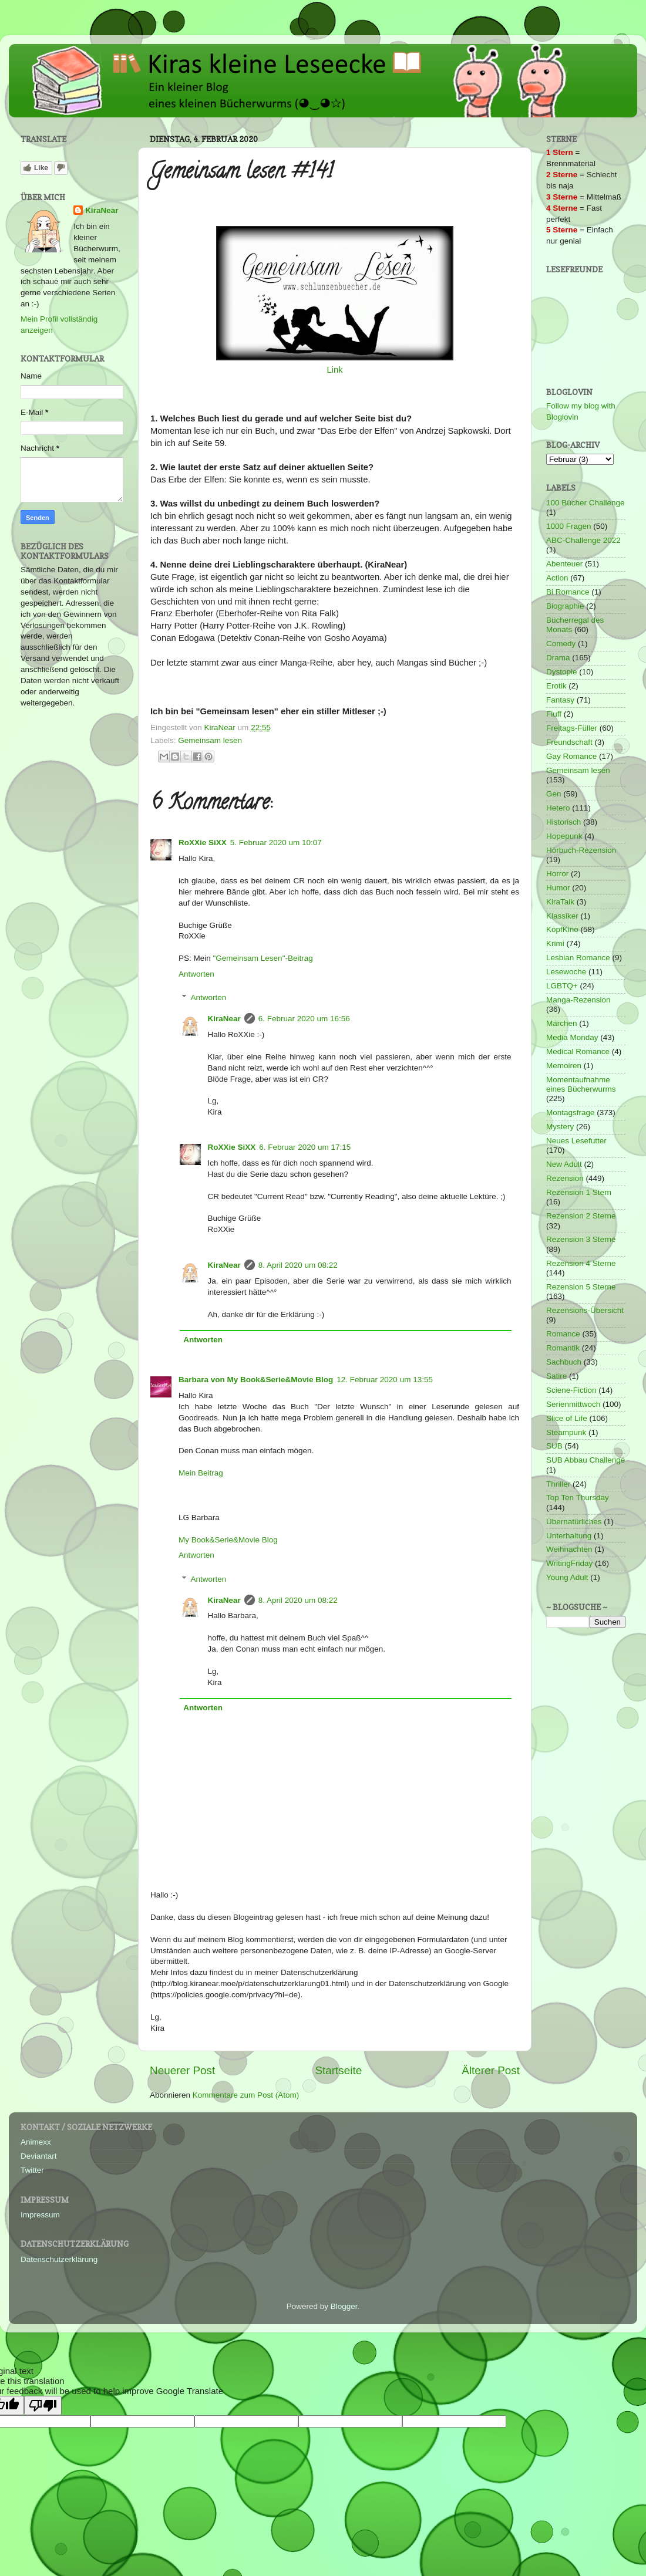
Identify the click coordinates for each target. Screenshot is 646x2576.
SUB (554, 1445)
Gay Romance (571, 756)
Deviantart (39, 2156)
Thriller (558, 1484)
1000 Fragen (568, 526)
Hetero (558, 807)
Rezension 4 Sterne (581, 1263)
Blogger (344, 2306)
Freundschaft (569, 742)
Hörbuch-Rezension (581, 850)
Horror (557, 873)
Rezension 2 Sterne (581, 1215)
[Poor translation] (43, 2405)
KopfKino (562, 929)
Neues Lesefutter (576, 1140)
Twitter (32, 2170)
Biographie (565, 606)
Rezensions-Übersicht (585, 1310)
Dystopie (561, 671)
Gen (553, 793)
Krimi (555, 943)
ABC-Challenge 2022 (583, 540)
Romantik (563, 1347)
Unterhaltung (568, 1535)
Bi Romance (568, 592)
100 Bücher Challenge (585, 502)
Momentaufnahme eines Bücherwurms (581, 1084)
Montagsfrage (570, 1112)
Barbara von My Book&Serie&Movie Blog (256, 1379)
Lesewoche (566, 971)
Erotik (556, 685)
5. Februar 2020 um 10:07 (276, 842)
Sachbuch (563, 1362)
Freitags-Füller (571, 728)
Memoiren (563, 1065)
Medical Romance (578, 1051)
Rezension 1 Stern (578, 1192)
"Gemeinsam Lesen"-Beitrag (263, 958)
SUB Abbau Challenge (585, 1460)
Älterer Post (491, 2070)
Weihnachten (569, 1549)
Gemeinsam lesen (210, 740)
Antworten (196, 974)
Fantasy (560, 700)
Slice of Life (566, 1418)
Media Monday (572, 1037)
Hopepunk (564, 836)
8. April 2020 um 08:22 (298, 1265)
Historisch (563, 822)
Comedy (561, 643)
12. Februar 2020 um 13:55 (385, 1379)
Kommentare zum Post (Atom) (246, 2095)
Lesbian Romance (578, 957)
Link (334, 369)
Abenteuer (564, 563)
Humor (558, 887)
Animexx (36, 2142)
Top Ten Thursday (577, 1497)
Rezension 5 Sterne (581, 1286)
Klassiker (562, 915)
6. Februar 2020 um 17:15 (305, 1147)
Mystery (560, 1126)
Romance (563, 1333)
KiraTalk (560, 901)
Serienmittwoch (573, 1404)
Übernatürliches (574, 1521)
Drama (558, 657)
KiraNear (224, 1018)
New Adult (564, 1164)
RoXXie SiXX (203, 842)
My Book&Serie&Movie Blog (228, 1539)
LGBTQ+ (562, 985)
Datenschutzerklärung (59, 2259)
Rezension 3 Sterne (581, 1239)
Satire (556, 1376)
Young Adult (567, 1577)
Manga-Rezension (578, 999)
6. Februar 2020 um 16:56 (304, 1018)
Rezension (565, 1178)
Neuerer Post (182, 2070)
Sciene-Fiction (571, 1390)
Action (557, 577)
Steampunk (566, 1432)
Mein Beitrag (201, 1472)
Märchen (561, 1023)
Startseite (338, 2070)
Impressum (40, 2214)
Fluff (553, 714)
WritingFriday (569, 1563)
